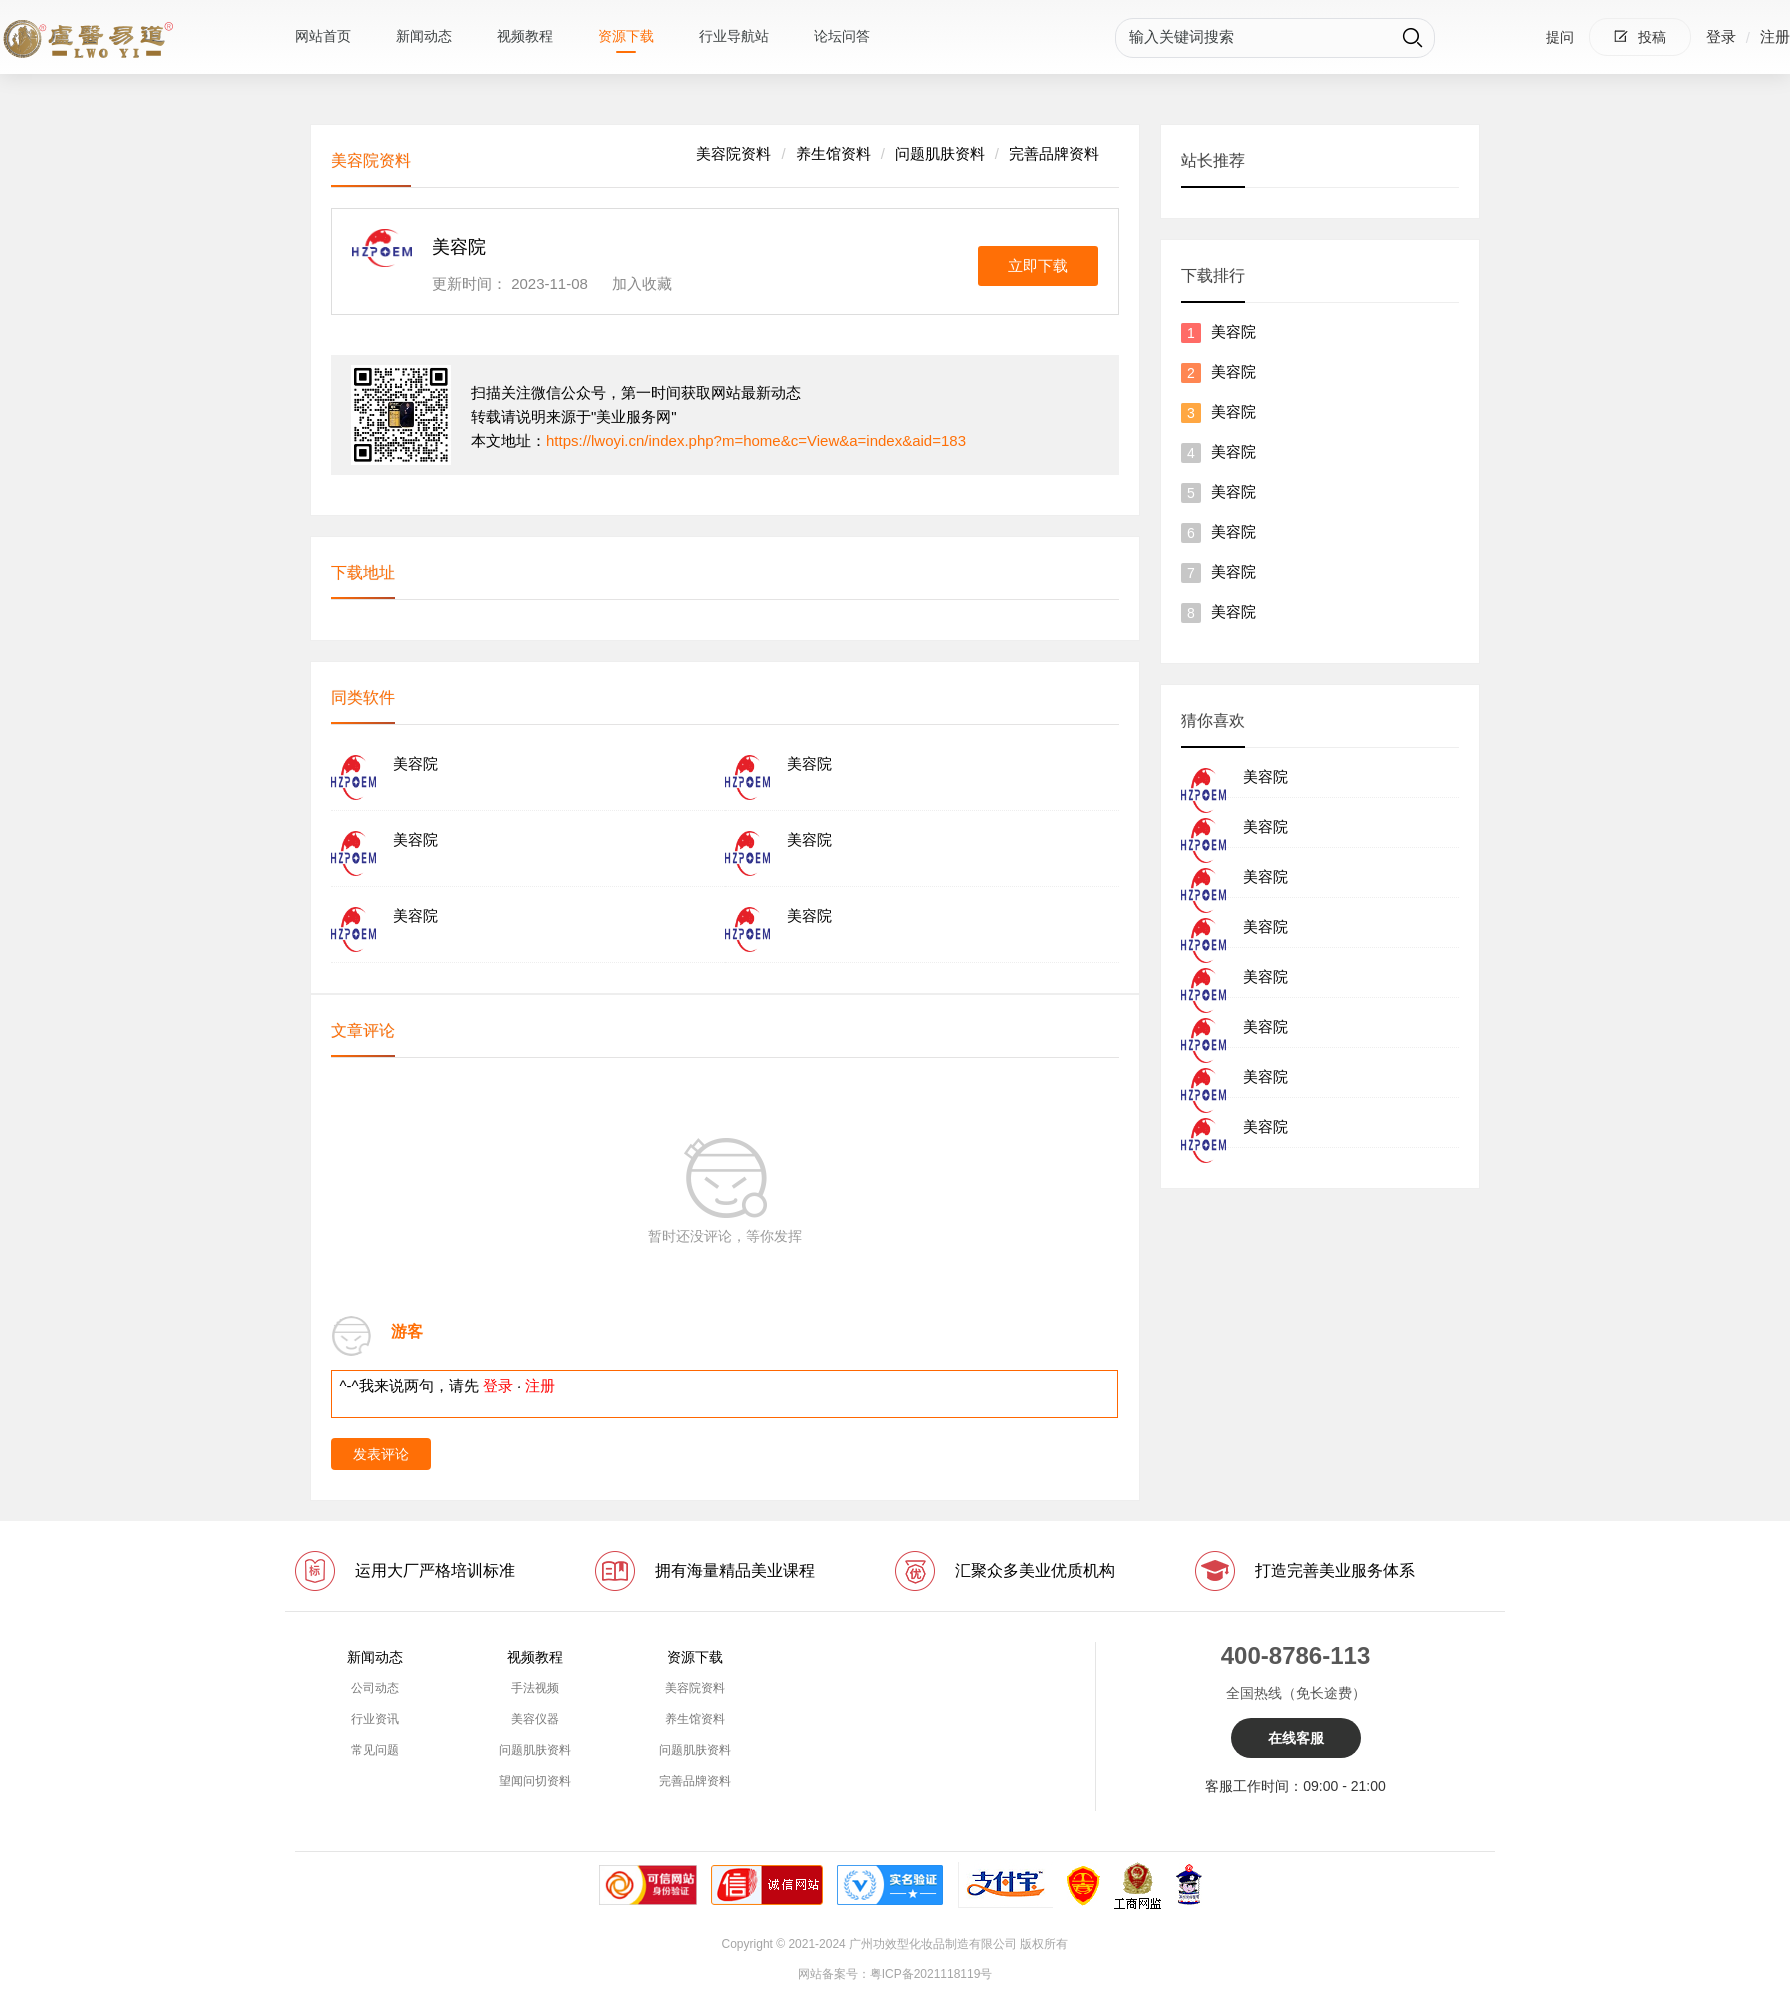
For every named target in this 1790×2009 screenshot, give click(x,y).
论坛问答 (842, 36)
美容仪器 (535, 1719)
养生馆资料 (833, 153)
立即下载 (1038, 265)
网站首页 (323, 36)
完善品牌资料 (1054, 153)
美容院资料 (733, 153)
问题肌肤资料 (940, 153)
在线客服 (1296, 1738)
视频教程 (525, 36)
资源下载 (626, 36)
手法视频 (535, 1688)
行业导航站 (734, 36)
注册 (1775, 36)
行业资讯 (375, 1719)
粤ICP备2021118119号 (931, 1974)
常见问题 (375, 1750)
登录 (1721, 36)
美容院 (1233, 331)
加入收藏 (642, 283)
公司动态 (375, 1688)
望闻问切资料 (535, 1781)
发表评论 (381, 1454)
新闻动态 (424, 36)
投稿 (1640, 37)
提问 (1560, 37)
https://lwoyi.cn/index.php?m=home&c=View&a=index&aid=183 (756, 440)
